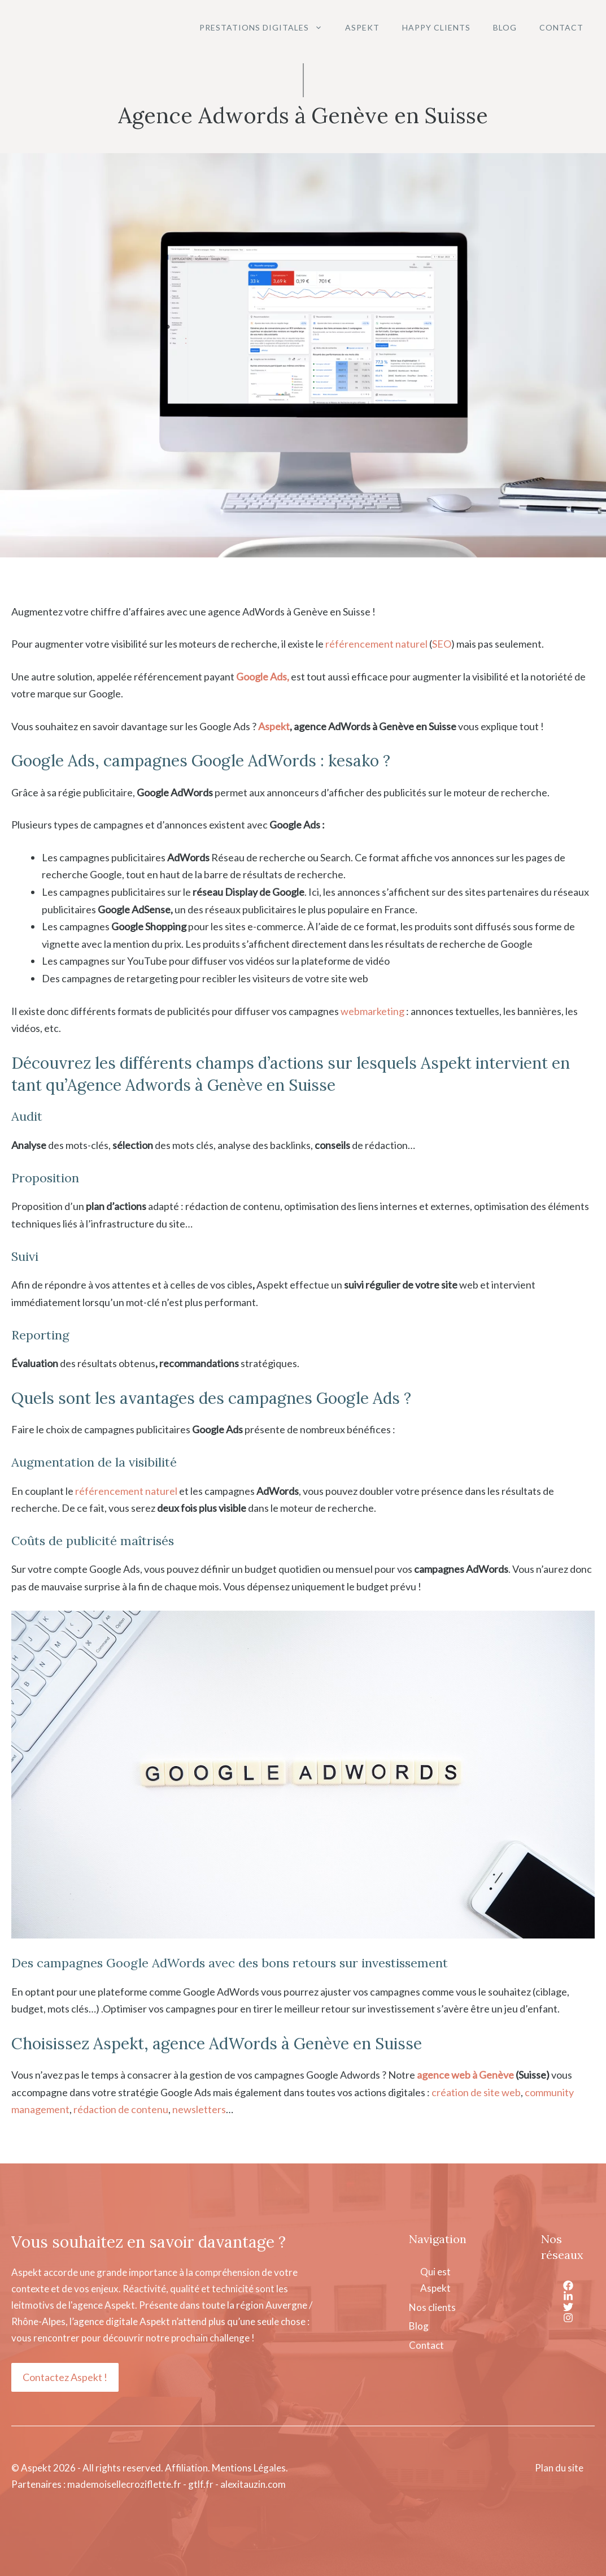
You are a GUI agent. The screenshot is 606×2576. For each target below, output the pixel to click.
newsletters (199, 2109)
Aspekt (362, 27)
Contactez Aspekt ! (65, 2377)
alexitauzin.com (253, 2484)
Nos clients (432, 2307)
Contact (561, 27)
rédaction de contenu (120, 2109)
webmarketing (372, 1011)
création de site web (476, 2092)
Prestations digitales (266, 27)
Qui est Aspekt (435, 2280)
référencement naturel (376, 644)
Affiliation (186, 2468)
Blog (505, 27)
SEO (441, 644)
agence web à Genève (465, 2074)
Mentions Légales (249, 2468)
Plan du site (559, 2468)
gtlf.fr (200, 2484)
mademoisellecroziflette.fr (124, 2484)
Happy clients (436, 27)
